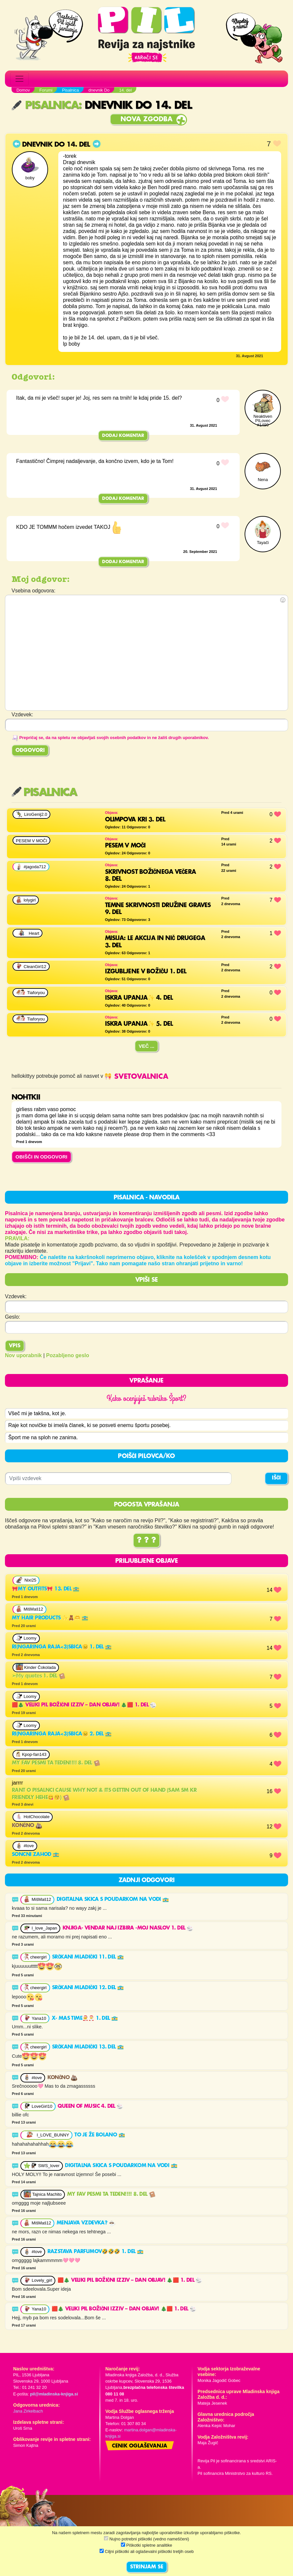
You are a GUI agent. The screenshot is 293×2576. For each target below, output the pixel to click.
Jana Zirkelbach (28, 2411)
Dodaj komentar (123, 435)
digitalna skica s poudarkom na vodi (113, 1900)
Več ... (146, 1046)
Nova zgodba (146, 119)
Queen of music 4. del (90, 2106)
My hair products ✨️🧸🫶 (50, 1618)
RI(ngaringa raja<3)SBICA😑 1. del (62, 1647)
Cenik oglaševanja (139, 2446)
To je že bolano (99, 2135)
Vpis (14, 1346)
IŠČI (276, 1478)
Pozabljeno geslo (67, 1355)
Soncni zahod (35, 1854)
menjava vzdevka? (86, 2223)
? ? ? (146, 1540)
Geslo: (12, 1317)
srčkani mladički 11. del (88, 1957)
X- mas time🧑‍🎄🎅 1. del (85, 2018)
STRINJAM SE (146, 2567)
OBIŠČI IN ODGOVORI (41, 1156)
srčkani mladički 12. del (88, 1987)
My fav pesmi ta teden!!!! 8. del (56, 1763)
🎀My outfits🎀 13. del (45, 1589)
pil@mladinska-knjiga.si (54, 2393)
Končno (27, 1825)
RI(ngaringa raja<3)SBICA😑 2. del (62, 1734)
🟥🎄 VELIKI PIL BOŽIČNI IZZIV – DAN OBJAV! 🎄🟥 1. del (84, 1705)
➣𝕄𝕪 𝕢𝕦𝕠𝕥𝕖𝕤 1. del (38, 1676)
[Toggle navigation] (19, 78)
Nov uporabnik (23, 1355)
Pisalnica (45, 105)
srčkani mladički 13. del (88, 2047)
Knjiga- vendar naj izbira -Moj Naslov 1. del (128, 1928)
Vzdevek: (16, 1296)
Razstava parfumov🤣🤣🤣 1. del (95, 2252)
